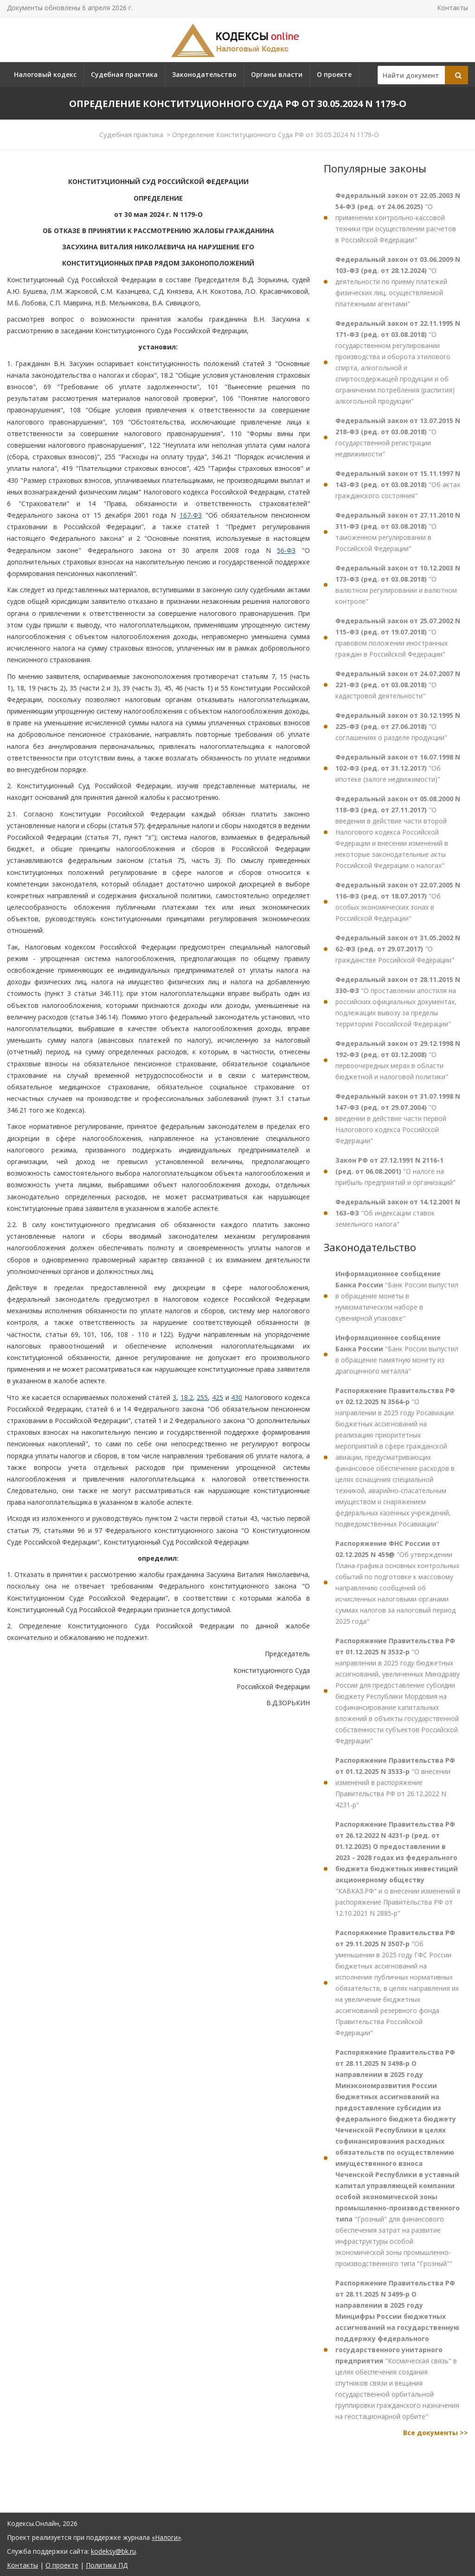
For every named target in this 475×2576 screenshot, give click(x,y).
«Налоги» (166, 2537)
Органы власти (276, 74)
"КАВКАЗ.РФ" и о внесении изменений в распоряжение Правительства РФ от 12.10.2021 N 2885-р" (398, 1869)
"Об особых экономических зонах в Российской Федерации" (397, 901)
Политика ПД (107, 2565)
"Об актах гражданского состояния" (397, 484)
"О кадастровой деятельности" (397, 684)
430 (236, 1397)
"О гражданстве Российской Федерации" (397, 948)
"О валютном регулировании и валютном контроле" (397, 584)
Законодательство (204, 74)
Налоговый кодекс (45, 74)
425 (217, 1397)
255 (202, 1397)
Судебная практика (124, 74)
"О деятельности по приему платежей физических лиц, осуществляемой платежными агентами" (397, 281)
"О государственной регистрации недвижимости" (397, 437)
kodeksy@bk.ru (113, 2551)
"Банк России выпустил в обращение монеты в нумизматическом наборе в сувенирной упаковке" (396, 1296)
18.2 (186, 1397)
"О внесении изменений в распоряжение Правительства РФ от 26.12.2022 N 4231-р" (395, 1782)
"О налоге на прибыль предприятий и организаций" (395, 1171)
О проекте (334, 74)
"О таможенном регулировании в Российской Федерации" (397, 532)
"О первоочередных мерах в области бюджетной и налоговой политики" (397, 1060)
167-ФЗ (191, 515)
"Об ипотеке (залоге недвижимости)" (397, 768)
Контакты (452, 7)
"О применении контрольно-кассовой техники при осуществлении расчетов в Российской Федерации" (397, 217)
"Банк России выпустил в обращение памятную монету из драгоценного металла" (396, 1354)
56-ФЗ (286, 550)
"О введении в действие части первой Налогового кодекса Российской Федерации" (397, 1118)
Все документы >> (435, 2432)
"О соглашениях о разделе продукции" (397, 726)
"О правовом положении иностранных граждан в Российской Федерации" (397, 637)
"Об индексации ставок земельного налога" (397, 1212)
